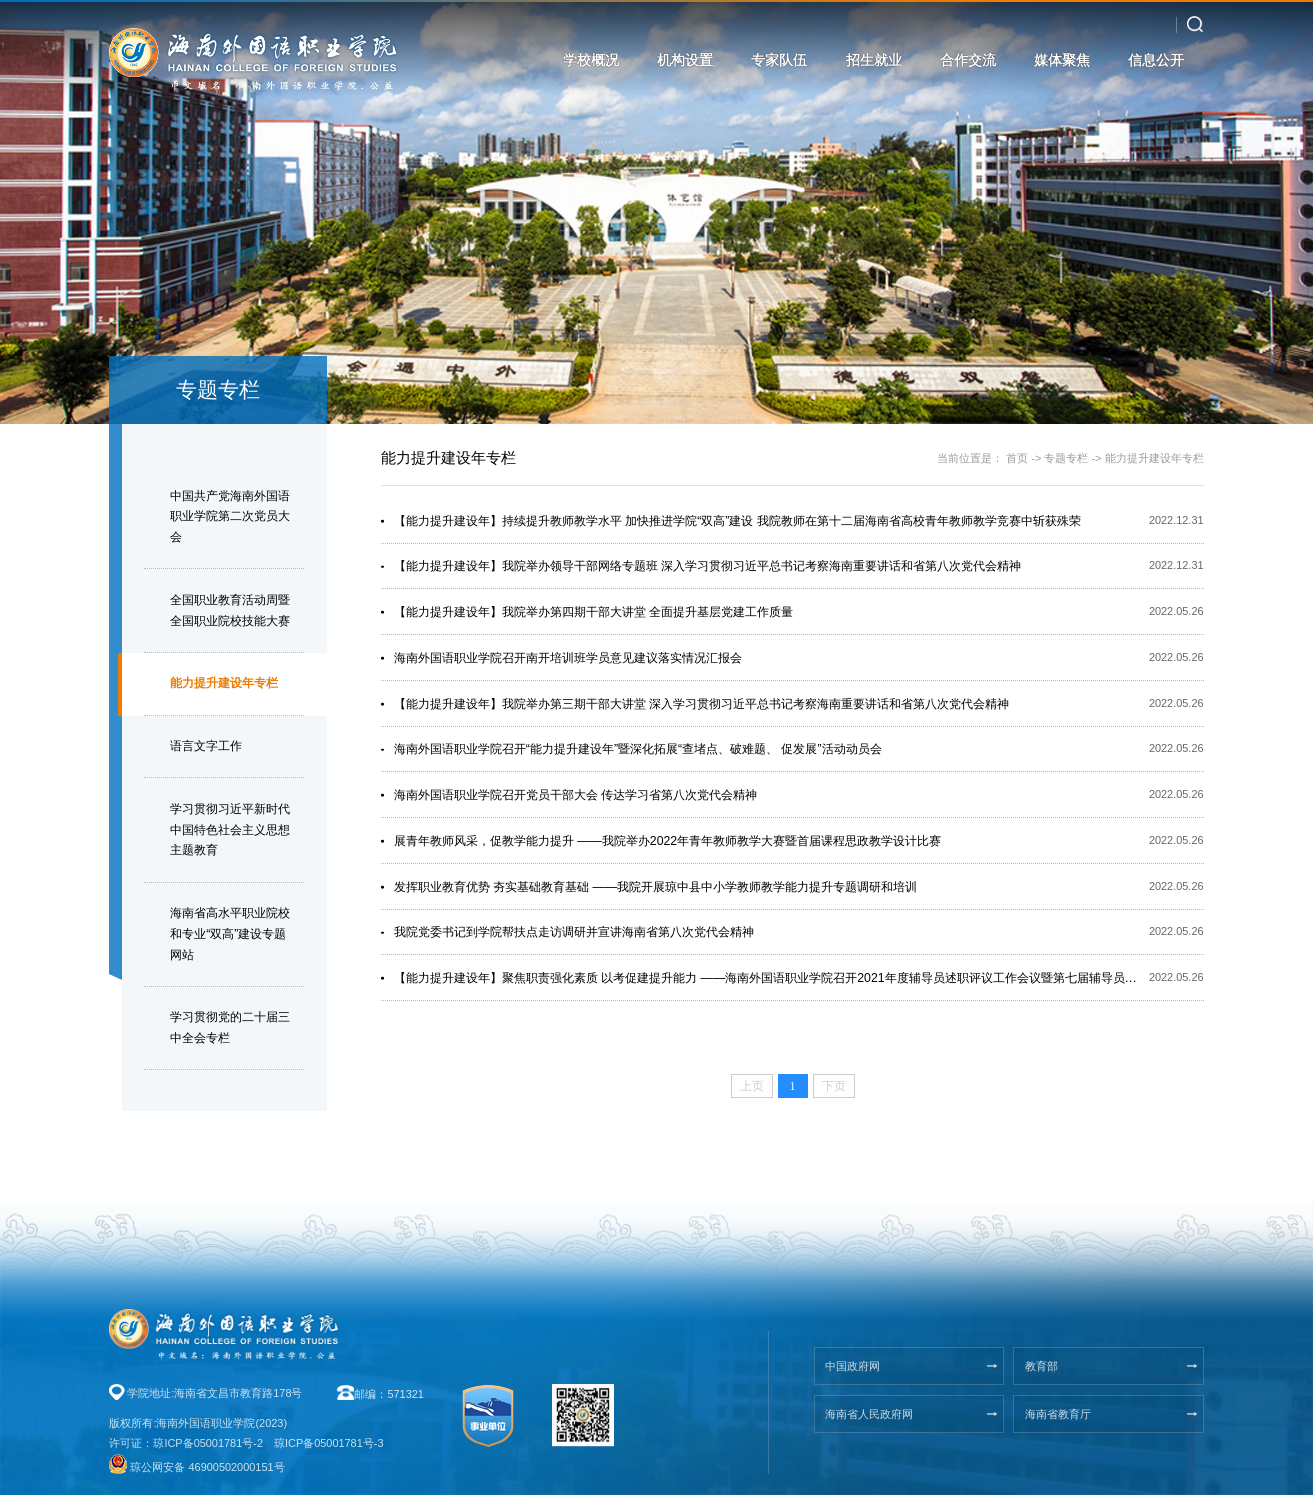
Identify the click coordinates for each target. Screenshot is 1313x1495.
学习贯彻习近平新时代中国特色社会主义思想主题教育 (230, 830)
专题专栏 (1066, 458)
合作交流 (968, 60)
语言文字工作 (206, 746)
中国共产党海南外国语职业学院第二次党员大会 (230, 517)
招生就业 (874, 60)
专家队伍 (779, 60)
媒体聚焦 (1062, 60)
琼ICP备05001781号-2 (208, 1443)
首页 (1017, 458)
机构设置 (685, 60)
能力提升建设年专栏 (224, 683)
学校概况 (591, 60)
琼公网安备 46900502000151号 (207, 1467)
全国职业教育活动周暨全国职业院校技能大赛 (230, 610)
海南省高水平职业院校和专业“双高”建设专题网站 (230, 934)
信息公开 (1156, 60)
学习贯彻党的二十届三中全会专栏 (230, 1027)
